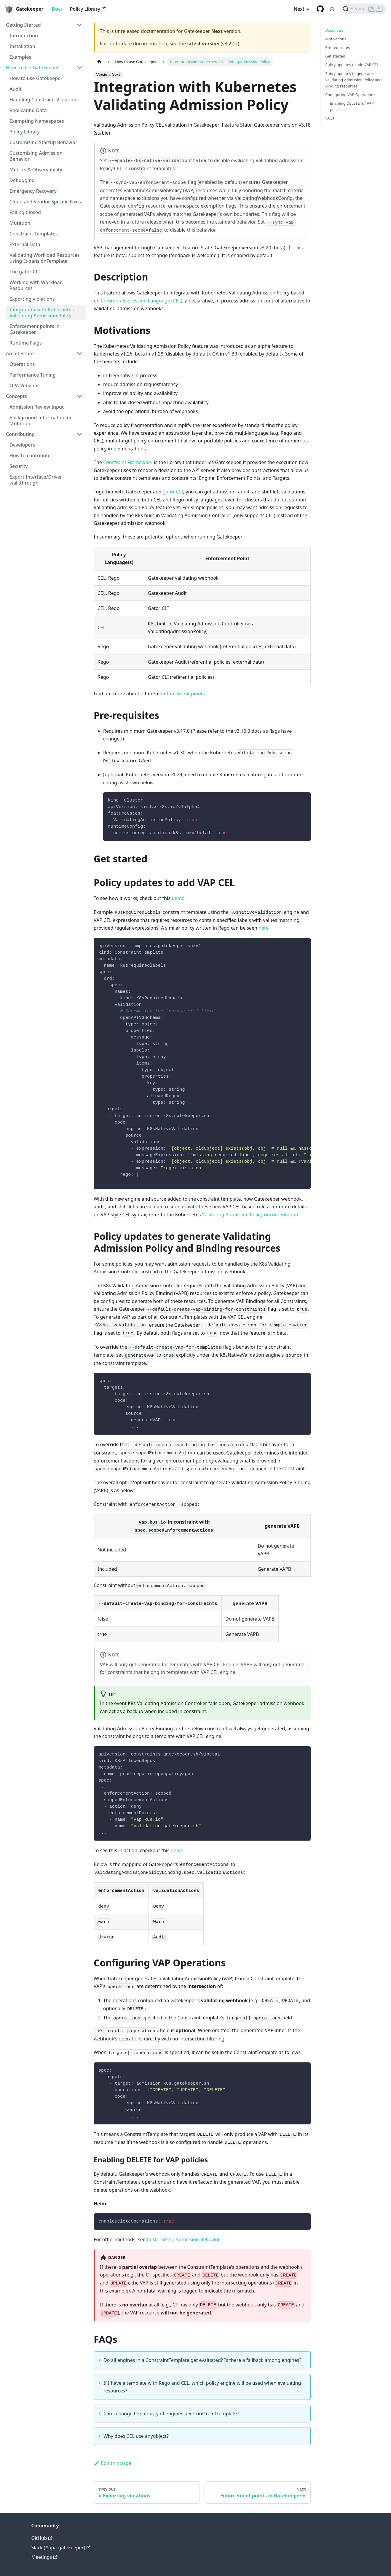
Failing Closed (25, 212)
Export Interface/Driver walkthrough (35, 480)
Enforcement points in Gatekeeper (34, 329)
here (263, 928)
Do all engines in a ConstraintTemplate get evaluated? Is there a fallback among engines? (202, 2360)
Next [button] (299, 9)
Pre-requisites (337, 47)
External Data (24, 244)
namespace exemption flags (205, 206)
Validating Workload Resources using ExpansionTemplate (44, 258)
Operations (22, 364)
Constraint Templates (33, 233)
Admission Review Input (36, 407)
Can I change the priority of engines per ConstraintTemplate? (171, 2413)
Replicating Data (28, 110)
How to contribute (30, 455)
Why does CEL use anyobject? (136, 2436)
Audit (15, 89)
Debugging (22, 180)
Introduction (23, 35)
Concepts (16, 396)
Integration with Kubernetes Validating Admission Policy (41, 312)
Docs (57, 9)
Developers (22, 445)
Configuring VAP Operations (350, 94)
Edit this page (112, 2463)
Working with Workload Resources (36, 285)
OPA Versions (24, 385)
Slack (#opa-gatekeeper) (61, 2547)
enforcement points (183, 693)
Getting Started (23, 25)
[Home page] (99, 61)
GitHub (41, 2538)
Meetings (44, 2557)
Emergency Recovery (33, 191)
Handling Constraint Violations (44, 99)
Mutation (19, 223)
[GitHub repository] (320, 9)
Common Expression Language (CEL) (141, 300)
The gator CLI (24, 271)
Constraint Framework (128, 462)
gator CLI (173, 491)
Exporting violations (32, 299)
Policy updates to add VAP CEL (352, 64)
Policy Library (88, 9)
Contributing (20, 434)
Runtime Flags (25, 343)
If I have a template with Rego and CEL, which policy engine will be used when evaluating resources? (202, 2387)
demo (178, 898)
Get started (335, 56)
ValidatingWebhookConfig (264, 198)
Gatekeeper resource (132, 206)
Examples (20, 57)
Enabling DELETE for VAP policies (352, 106)
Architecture (20, 353)
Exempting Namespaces (36, 121)
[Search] (363, 9)
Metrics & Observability (35, 169)
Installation (22, 46)
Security (18, 466)
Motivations (335, 39)
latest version (203, 43)
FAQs (329, 118)
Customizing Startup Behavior (43, 142)
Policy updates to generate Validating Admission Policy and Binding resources (353, 80)
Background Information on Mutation (41, 420)
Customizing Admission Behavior (36, 156)
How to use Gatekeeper (32, 67)
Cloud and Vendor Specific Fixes (45, 201)
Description (335, 30)
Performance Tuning (32, 375)
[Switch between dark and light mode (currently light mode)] (332, 9)
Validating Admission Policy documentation (250, 1214)
